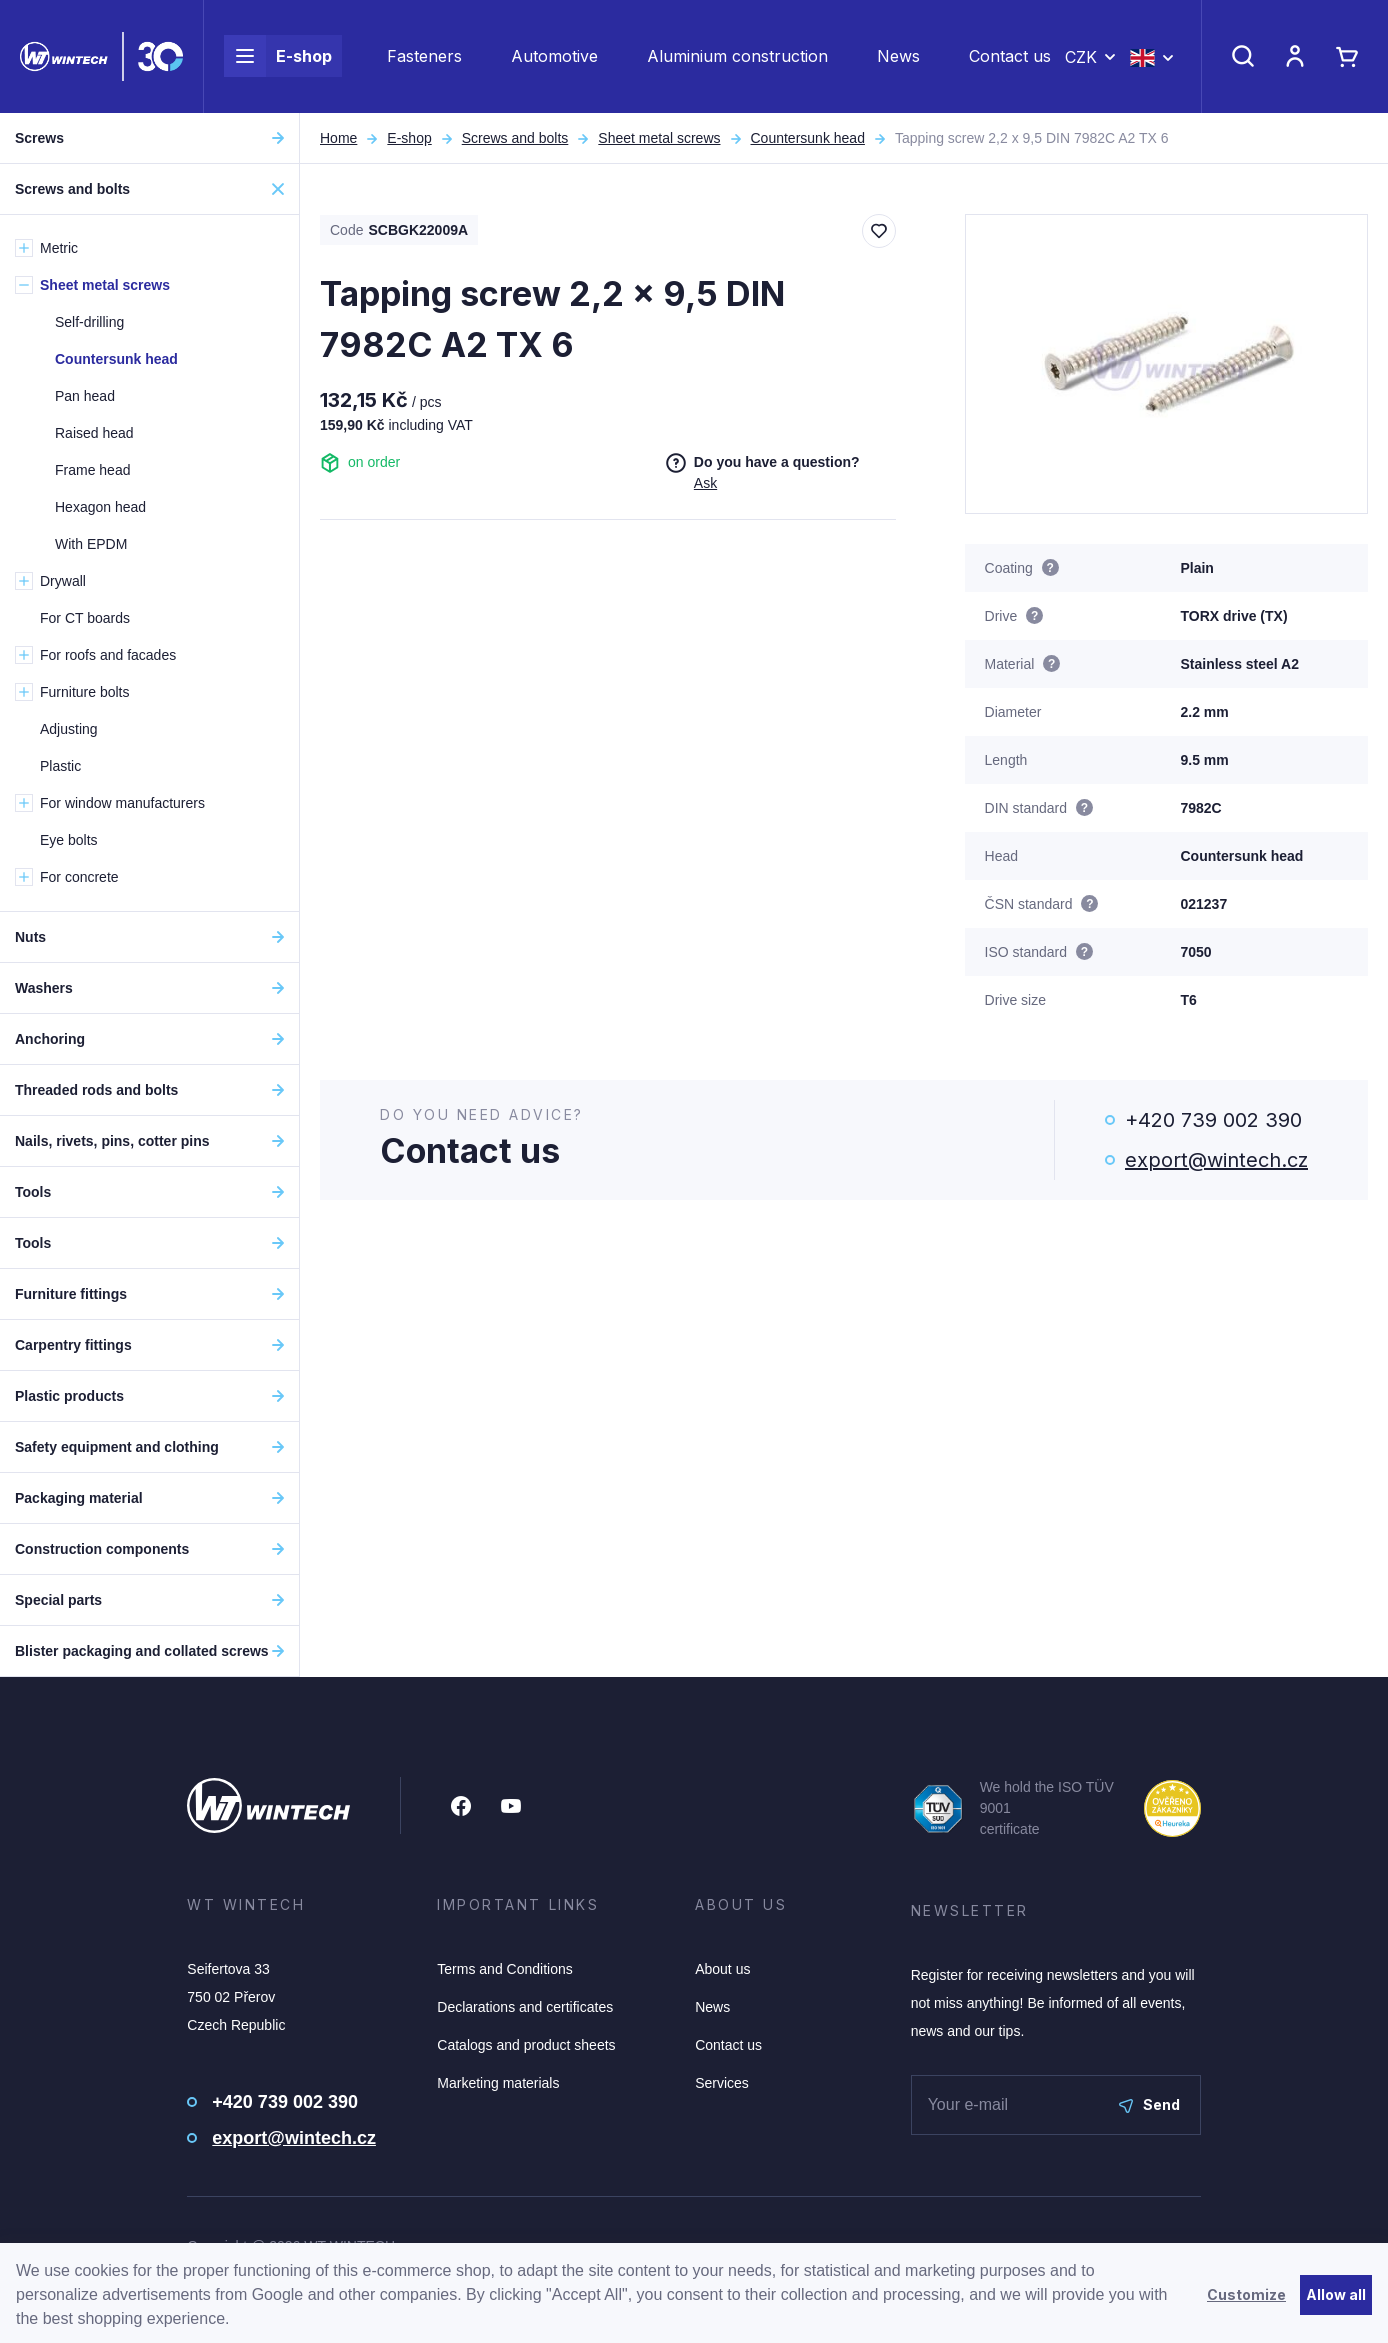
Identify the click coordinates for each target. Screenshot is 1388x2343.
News (898, 56)
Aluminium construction (737, 56)
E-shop (278, 56)
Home (338, 138)
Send (1149, 2104)
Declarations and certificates (525, 2007)
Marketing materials (498, 2083)
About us (722, 1969)
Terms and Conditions (504, 1969)
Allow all (1336, 2294)
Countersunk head (808, 138)
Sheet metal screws (659, 138)
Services (722, 2083)
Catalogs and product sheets (526, 2045)
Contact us (1010, 56)
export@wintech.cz (1216, 1160)
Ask (705, 483)
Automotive (554, 56)
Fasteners (424, 56)
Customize (1246, 2294)
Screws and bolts (515, 138)
